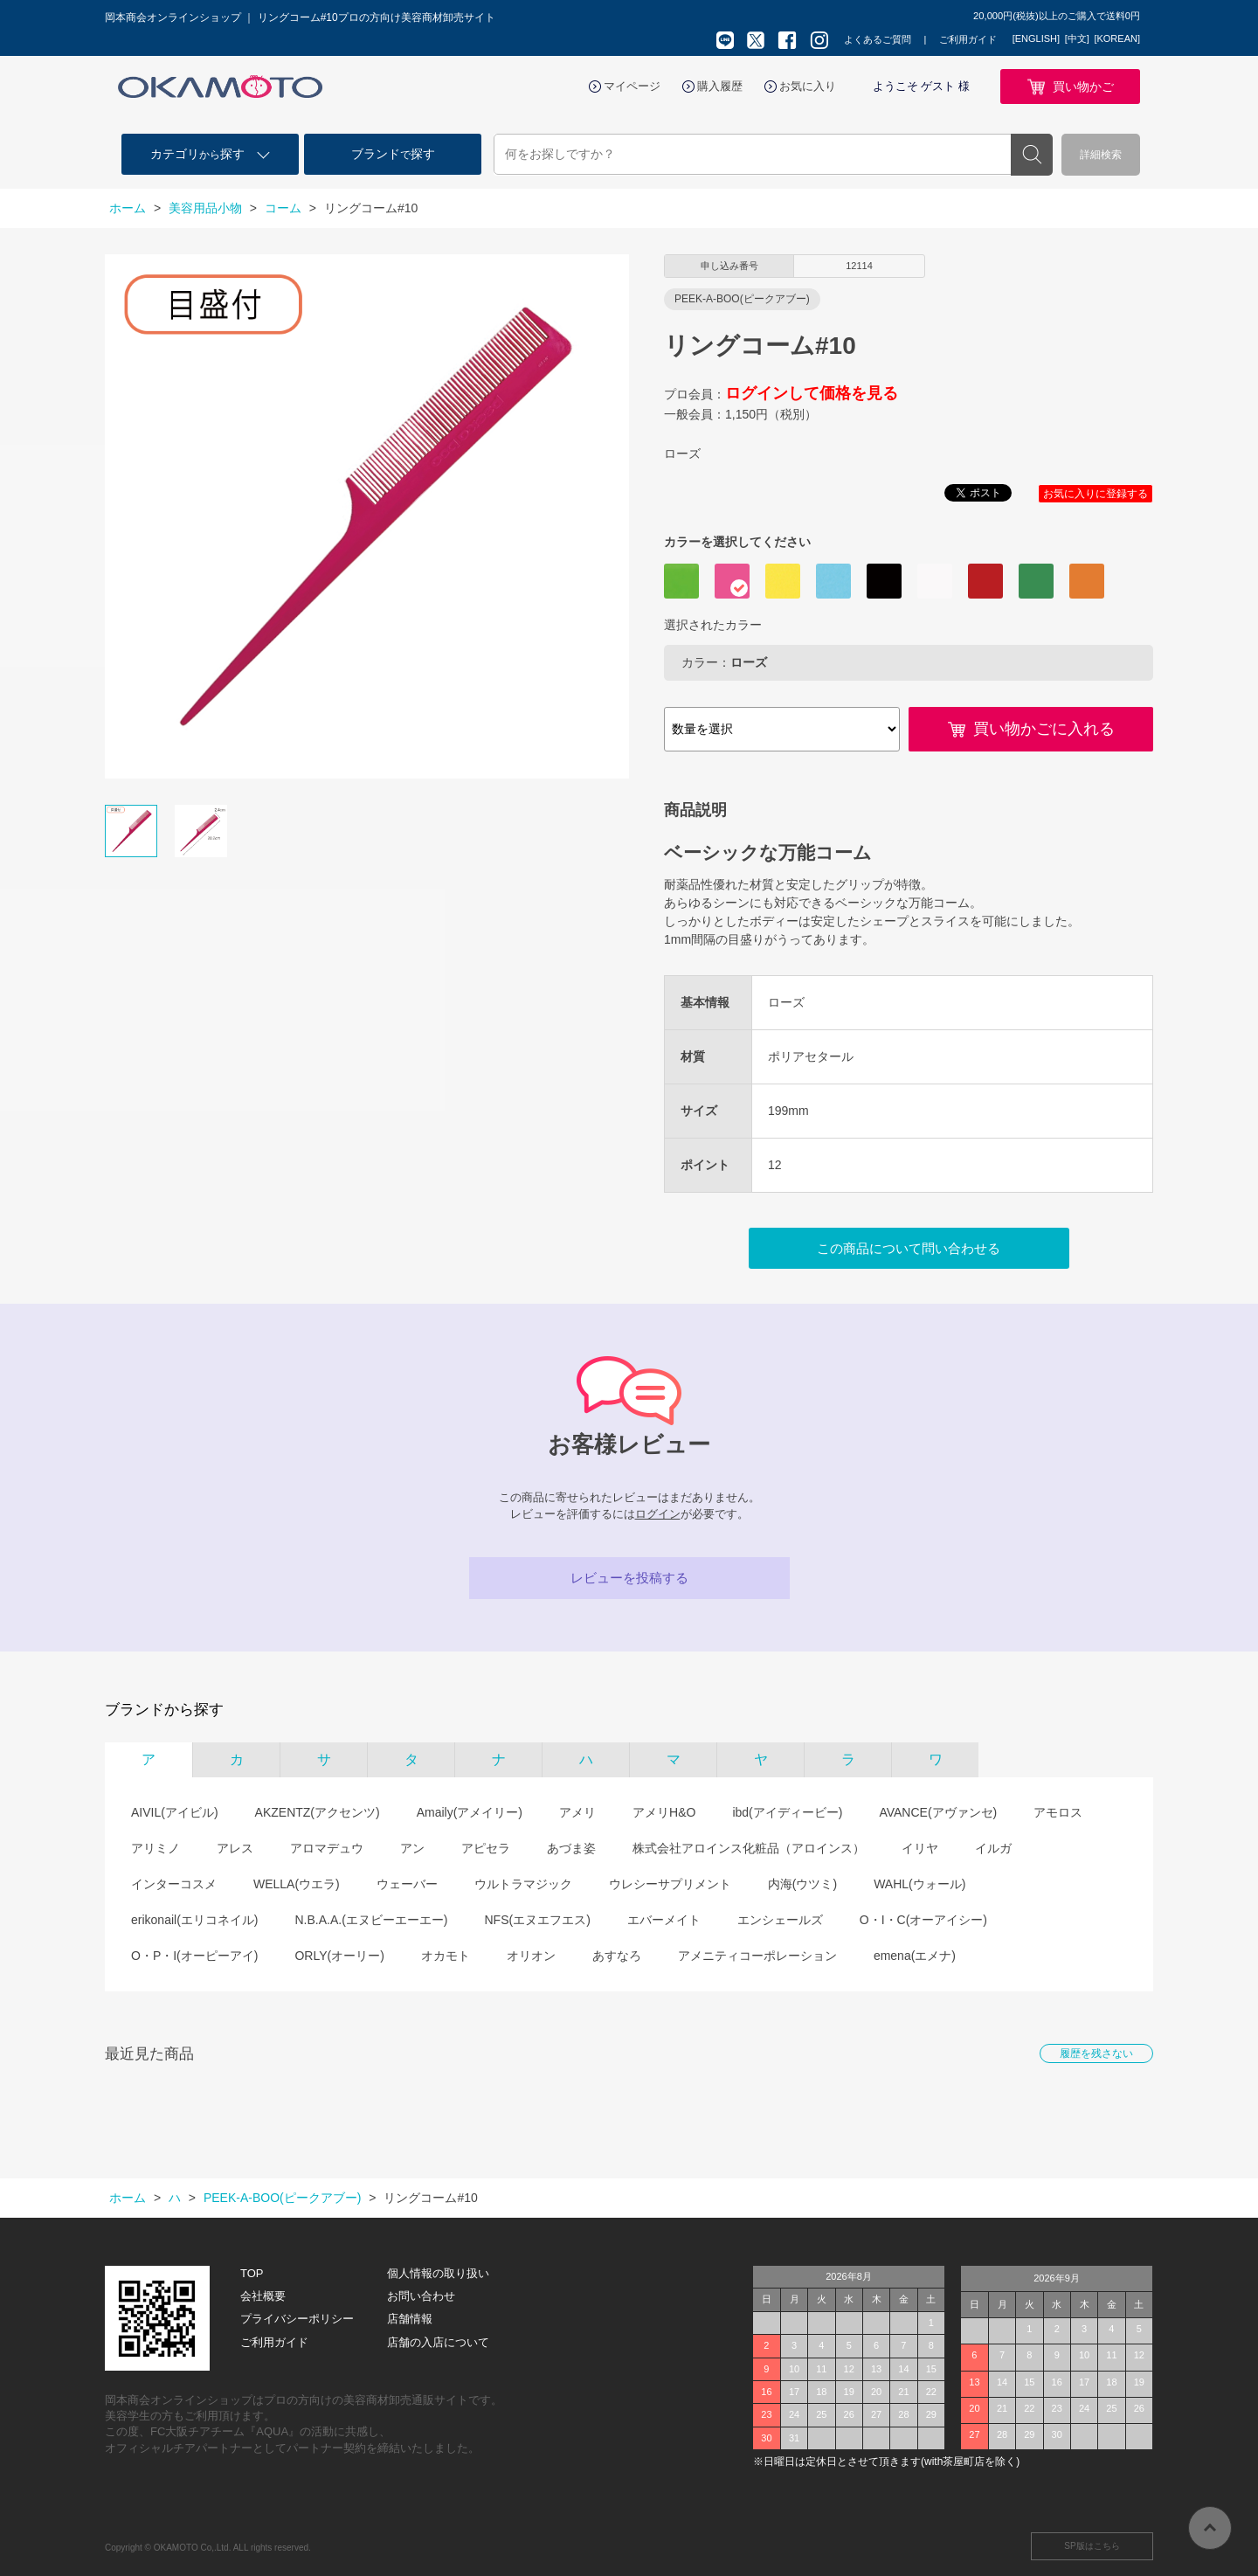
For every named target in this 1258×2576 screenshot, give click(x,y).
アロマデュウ (326, 1848)
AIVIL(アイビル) (174, 1812)
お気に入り (807, 86)
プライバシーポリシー (297, 2318)
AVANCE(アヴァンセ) (938, 1812)
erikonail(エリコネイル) (194, 1920)
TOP (252, 2273)
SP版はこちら (1091, 2546)
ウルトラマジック (523, 1884)
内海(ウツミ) (802, 1884)
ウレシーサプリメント (670, 1884)
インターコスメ (174, 1884)
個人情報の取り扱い (438, 2273)
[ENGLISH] (1036, 38)
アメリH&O (663, 1812)
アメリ (577, 1812)
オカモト (445, 1956)
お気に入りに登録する (1095, 494)
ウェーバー (407, 1884)
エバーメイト (664, 1920)
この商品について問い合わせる (908, 1248)
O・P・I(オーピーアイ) (194, 1956)
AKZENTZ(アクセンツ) (317, 1812)
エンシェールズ (780, 1920)
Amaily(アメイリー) (469, 1812)
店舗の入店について (438, 2342)
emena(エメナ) (915, 1956)
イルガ (993, 1848)
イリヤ (920, 1848)
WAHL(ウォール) (919, 1884)
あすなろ (616, 1956)
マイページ (632, 86)
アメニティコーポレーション (757, 1956)
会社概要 (263, 2295)
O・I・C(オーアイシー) (923, 1920)
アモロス (1057, 1812)
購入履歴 (720, 86)
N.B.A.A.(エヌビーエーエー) (370, 1920)
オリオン (531, 1956)
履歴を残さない (1096, 2053)
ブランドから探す (164, 1709)
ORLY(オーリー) (339, 1956)
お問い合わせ (421, 2295)
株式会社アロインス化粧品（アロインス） (748, 1848)
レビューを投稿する (629, 1577)
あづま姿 (571, 1848)
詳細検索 (1101, 155)
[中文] (1077, 38)
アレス (235, 1848)
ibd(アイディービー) (787, 1812)
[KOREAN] (1117, 38)
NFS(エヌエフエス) (537, 1920)
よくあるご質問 (877, 39)
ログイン (658, 1513)
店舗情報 (409, 2318)
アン (412, 1848)
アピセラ (485, 1848)
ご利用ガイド (968, 39)
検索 (1032, 155)
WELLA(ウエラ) (296, 1884)
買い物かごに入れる (1044, 728)
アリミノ (155, 1848)
